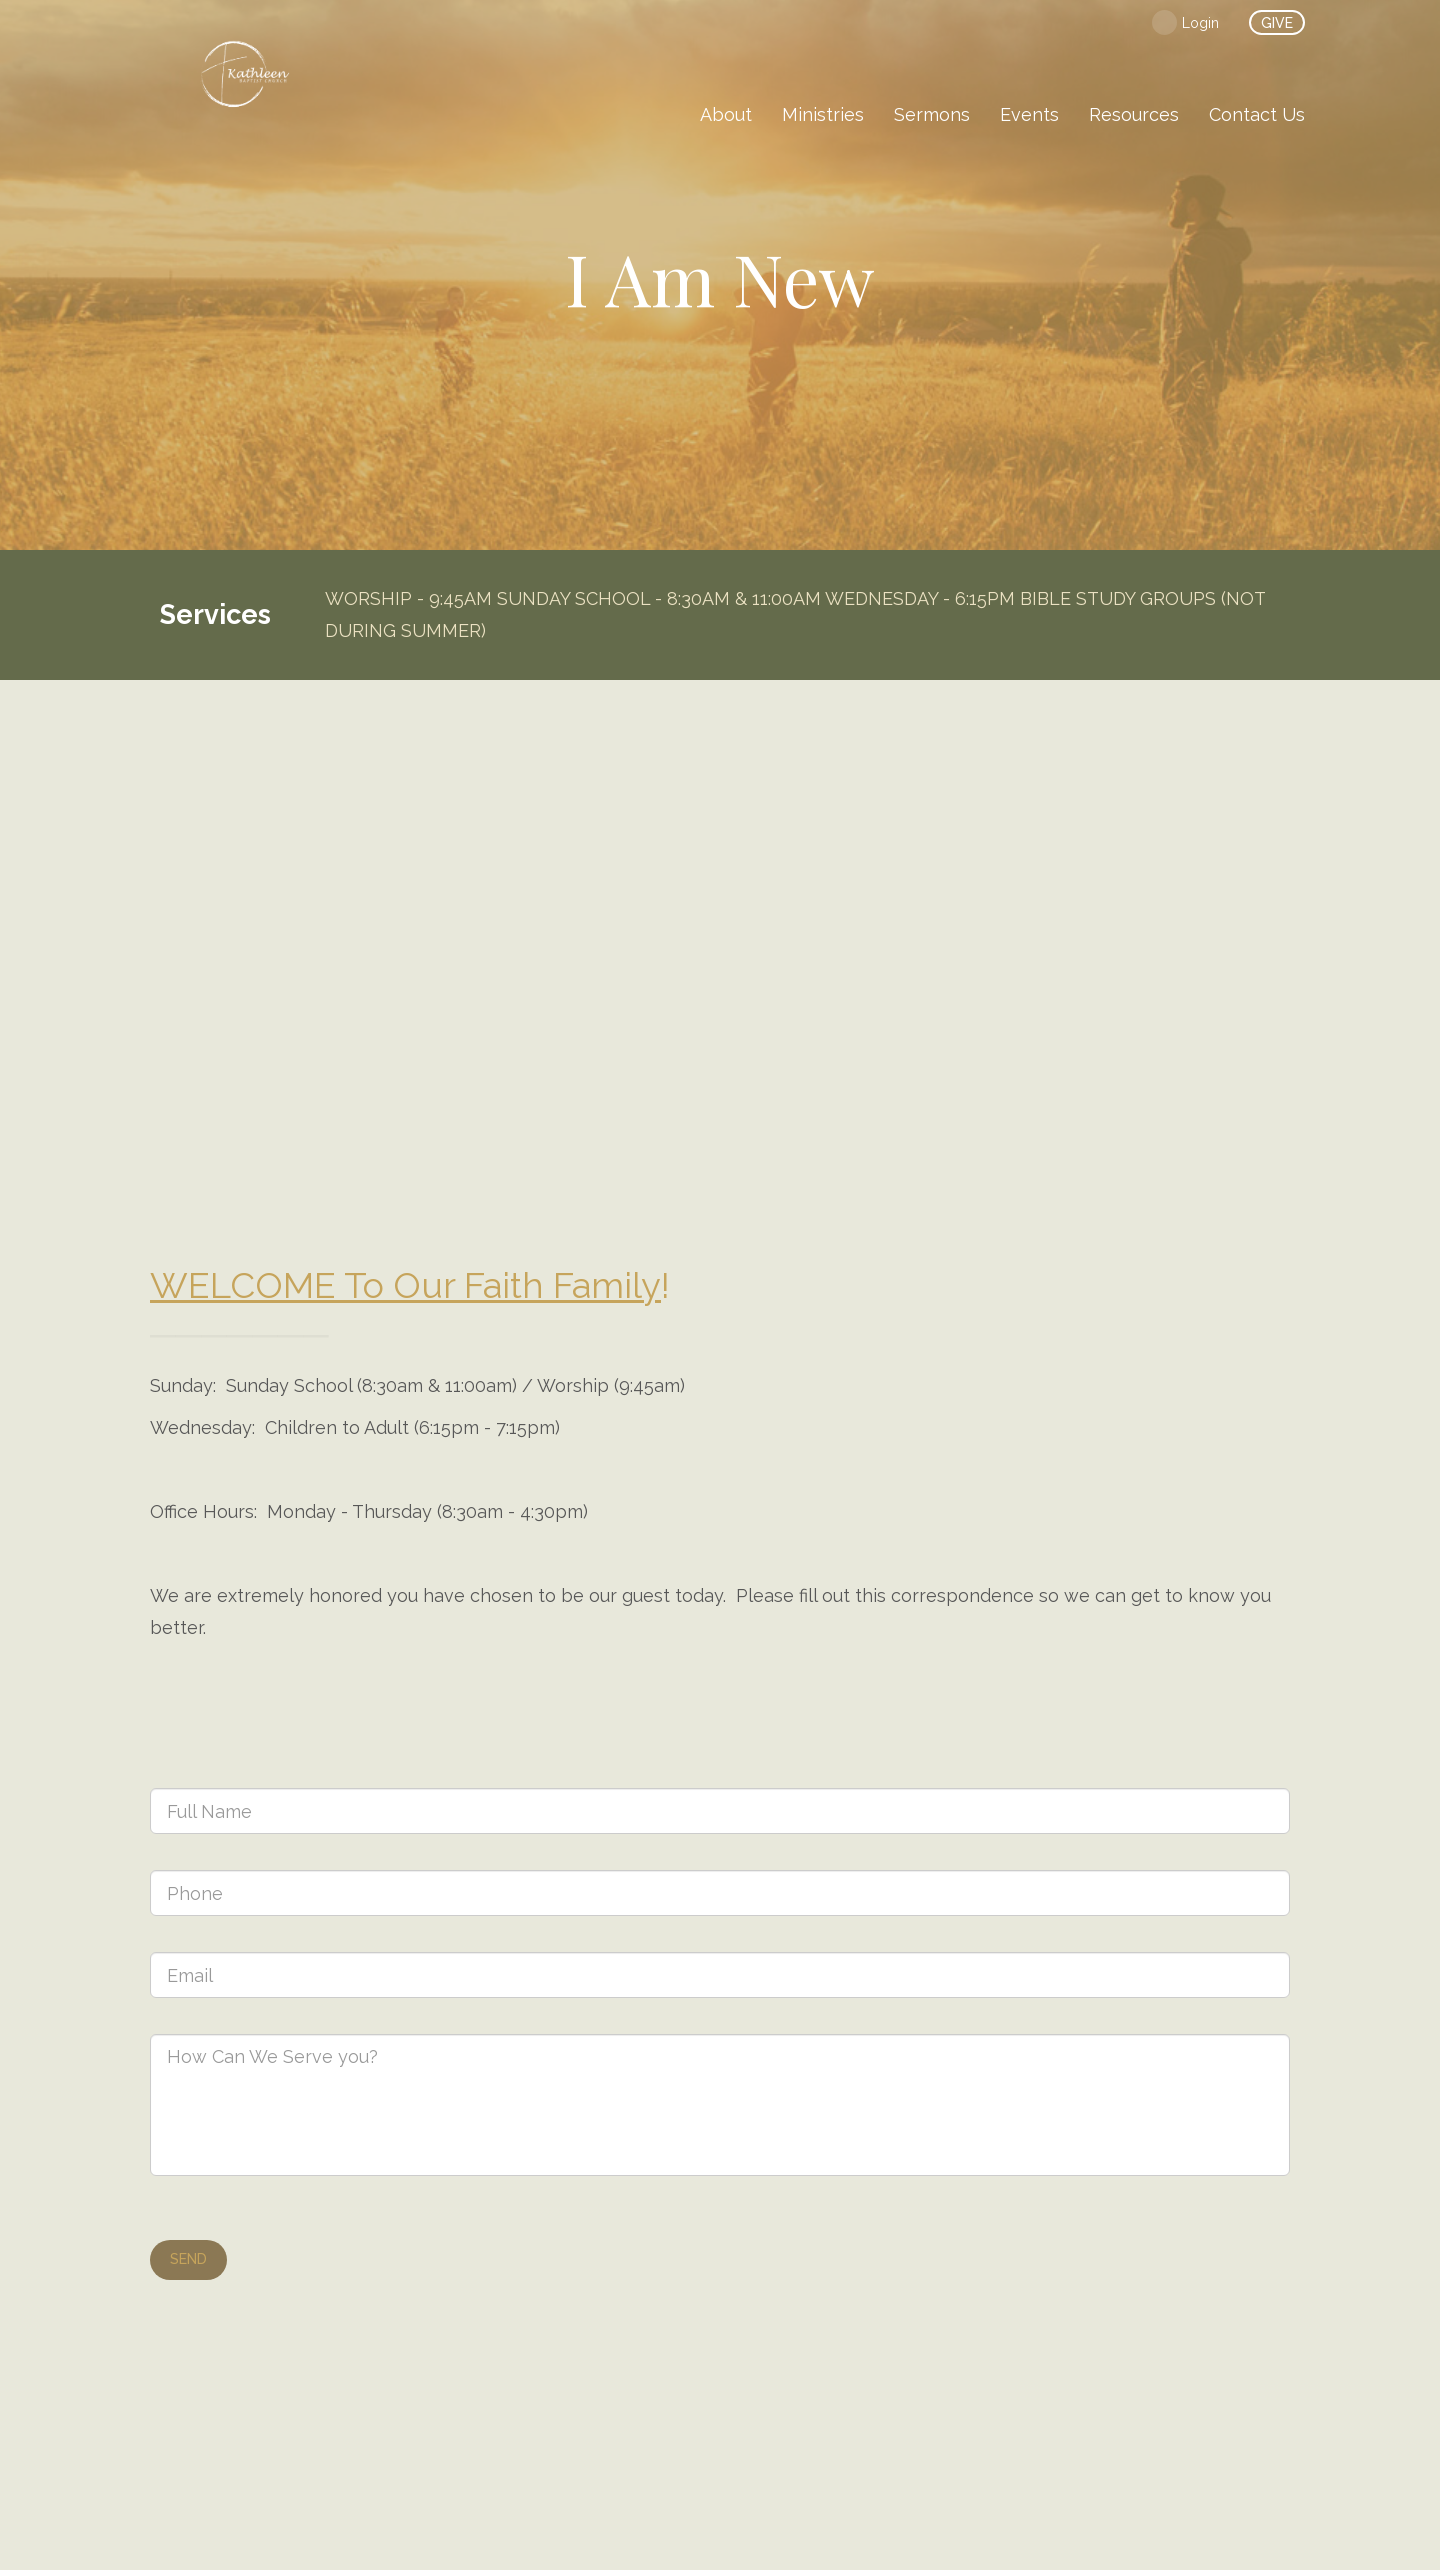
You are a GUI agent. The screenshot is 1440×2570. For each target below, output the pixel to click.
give (1277, 23)
